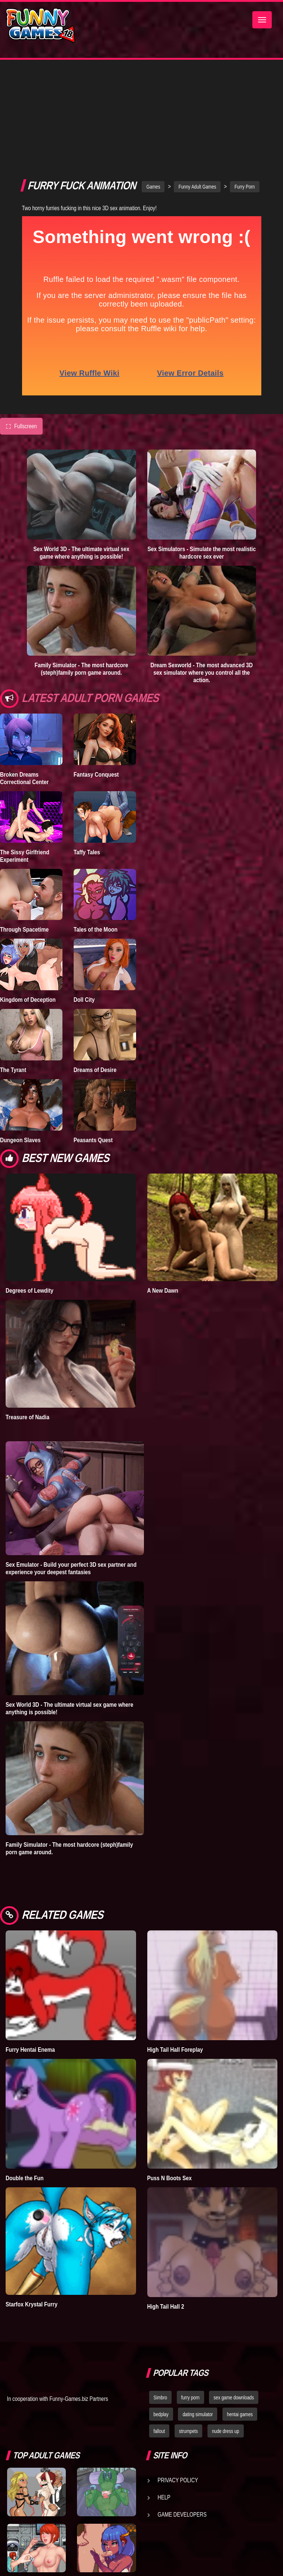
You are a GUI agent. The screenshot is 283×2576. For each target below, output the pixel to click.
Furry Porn (244, 89)
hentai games (240, 2316)
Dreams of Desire (95, 972)
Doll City (84, 902)
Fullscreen (21, 328)
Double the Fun (24, 2080)
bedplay (161, 2316)
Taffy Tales (87, 754)
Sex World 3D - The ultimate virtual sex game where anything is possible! (81, 455)
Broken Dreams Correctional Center (24, 680)
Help (164, 2399)
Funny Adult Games (197, 89)
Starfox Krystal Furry (32, 2206)
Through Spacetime (24, 832)
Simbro (160, 2300)
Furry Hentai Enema (30, 1952)
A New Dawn (162, 1193)
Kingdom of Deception (28, 902)
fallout (159, 2333)
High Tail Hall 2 (165, 2208)
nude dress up (225, 2333)
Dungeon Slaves (20, 1042)
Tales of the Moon (96, 832)
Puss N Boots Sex (169, 2080)
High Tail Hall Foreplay (175, 1952)
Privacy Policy (178, 2382)
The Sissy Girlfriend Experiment (24, 758)
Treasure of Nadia (27, 1319)
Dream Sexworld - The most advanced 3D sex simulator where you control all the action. (202, 574)
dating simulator (197, 2316)
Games (153, 89)
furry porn (190, 2300)
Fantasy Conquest (96, 676)
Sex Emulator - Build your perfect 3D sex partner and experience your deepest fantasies (71, 1470)
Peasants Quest (93, 1042)
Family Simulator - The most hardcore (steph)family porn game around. (81, 570)
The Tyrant (13, 972)
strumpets (188, 2333)
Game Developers (182, 2416)
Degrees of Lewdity (29, 1193)
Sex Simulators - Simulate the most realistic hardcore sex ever (201, 455)
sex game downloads (233, 2300)
